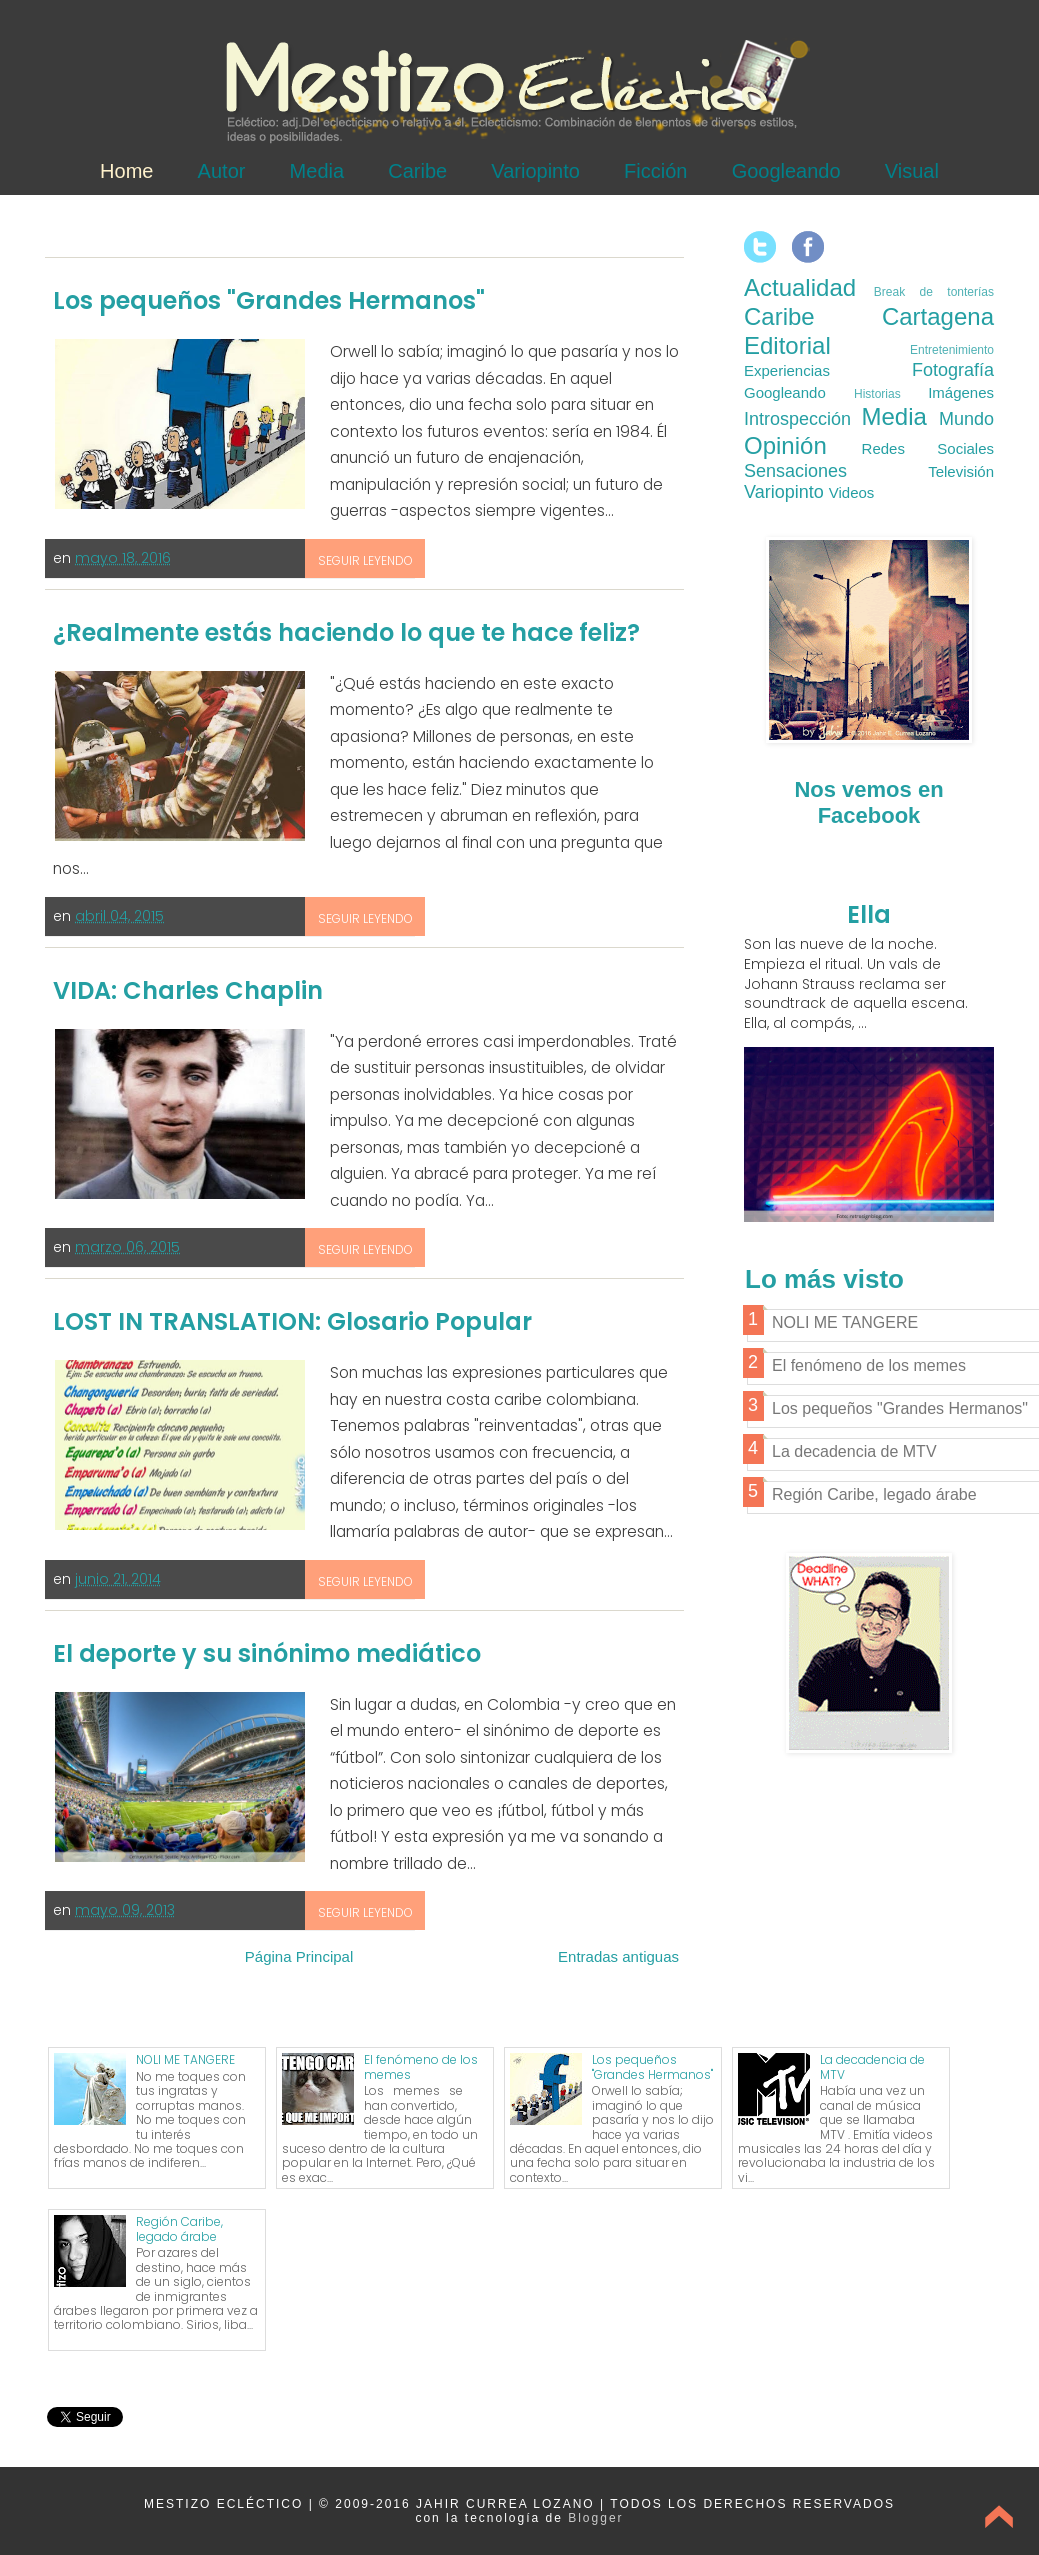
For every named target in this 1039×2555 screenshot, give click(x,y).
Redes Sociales (928, 448)
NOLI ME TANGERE (185, 2059)
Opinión (785, 445)
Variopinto (535, 171)
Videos (852, 492)
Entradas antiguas (618, 1956)
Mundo (966, 419)
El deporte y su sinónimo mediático (267, 1653)
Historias (877, 394)
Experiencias (787, 370)
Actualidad (800, 287)
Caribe (417, 171)
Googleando (786, 171)
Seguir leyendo (365, 560)
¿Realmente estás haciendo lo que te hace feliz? (346, 632)
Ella (869, 914)
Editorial (787, 345)
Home (126, 171)
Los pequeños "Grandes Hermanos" (269, 300)
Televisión (961, 471)
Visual (912, 171)
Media (317, 171)
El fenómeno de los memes (421, 2066)
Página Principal (299, 1956)
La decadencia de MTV (872, 2066)
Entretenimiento (952, 350)
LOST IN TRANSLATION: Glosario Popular (292, 1321)
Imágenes (961, 392)
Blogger (595, 2518)
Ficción (655, 171)
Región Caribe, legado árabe (179, 2228)
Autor (222, 171)
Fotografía (953, 370)
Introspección (797, 419)
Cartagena (938, 316)
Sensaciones (795, 471)
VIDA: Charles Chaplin (188, 990)
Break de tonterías (934, 292)
